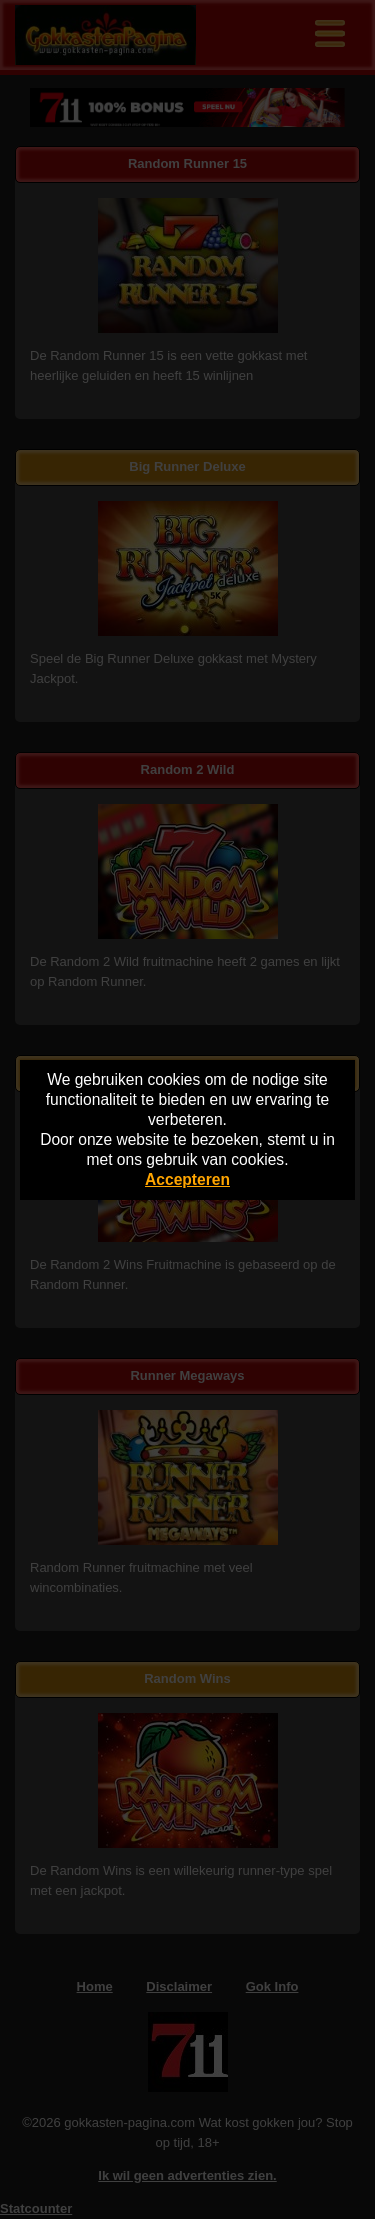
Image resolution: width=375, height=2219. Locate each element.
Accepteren (187, 1179)
